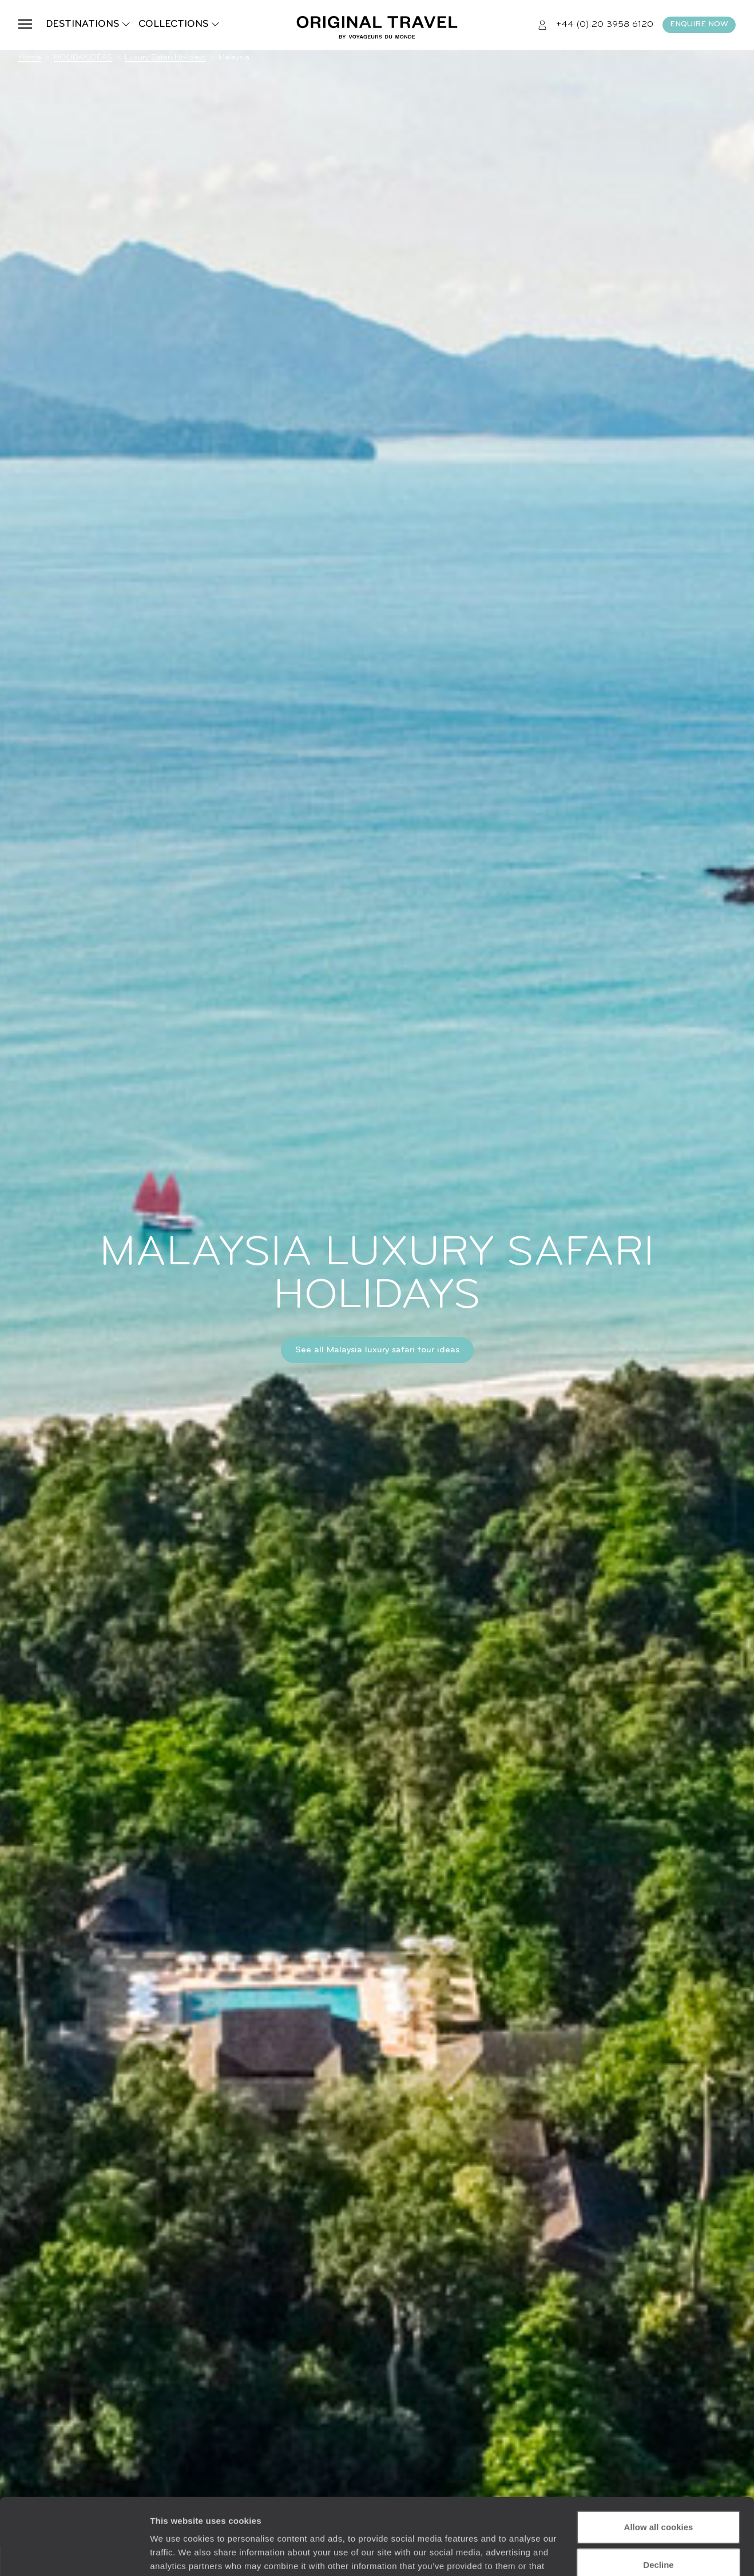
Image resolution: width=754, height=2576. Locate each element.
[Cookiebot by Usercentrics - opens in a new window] (74, 2553)
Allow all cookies (658, 2455)
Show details (176, 2553)
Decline (658, 2493)
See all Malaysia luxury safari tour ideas (377, 1350)
